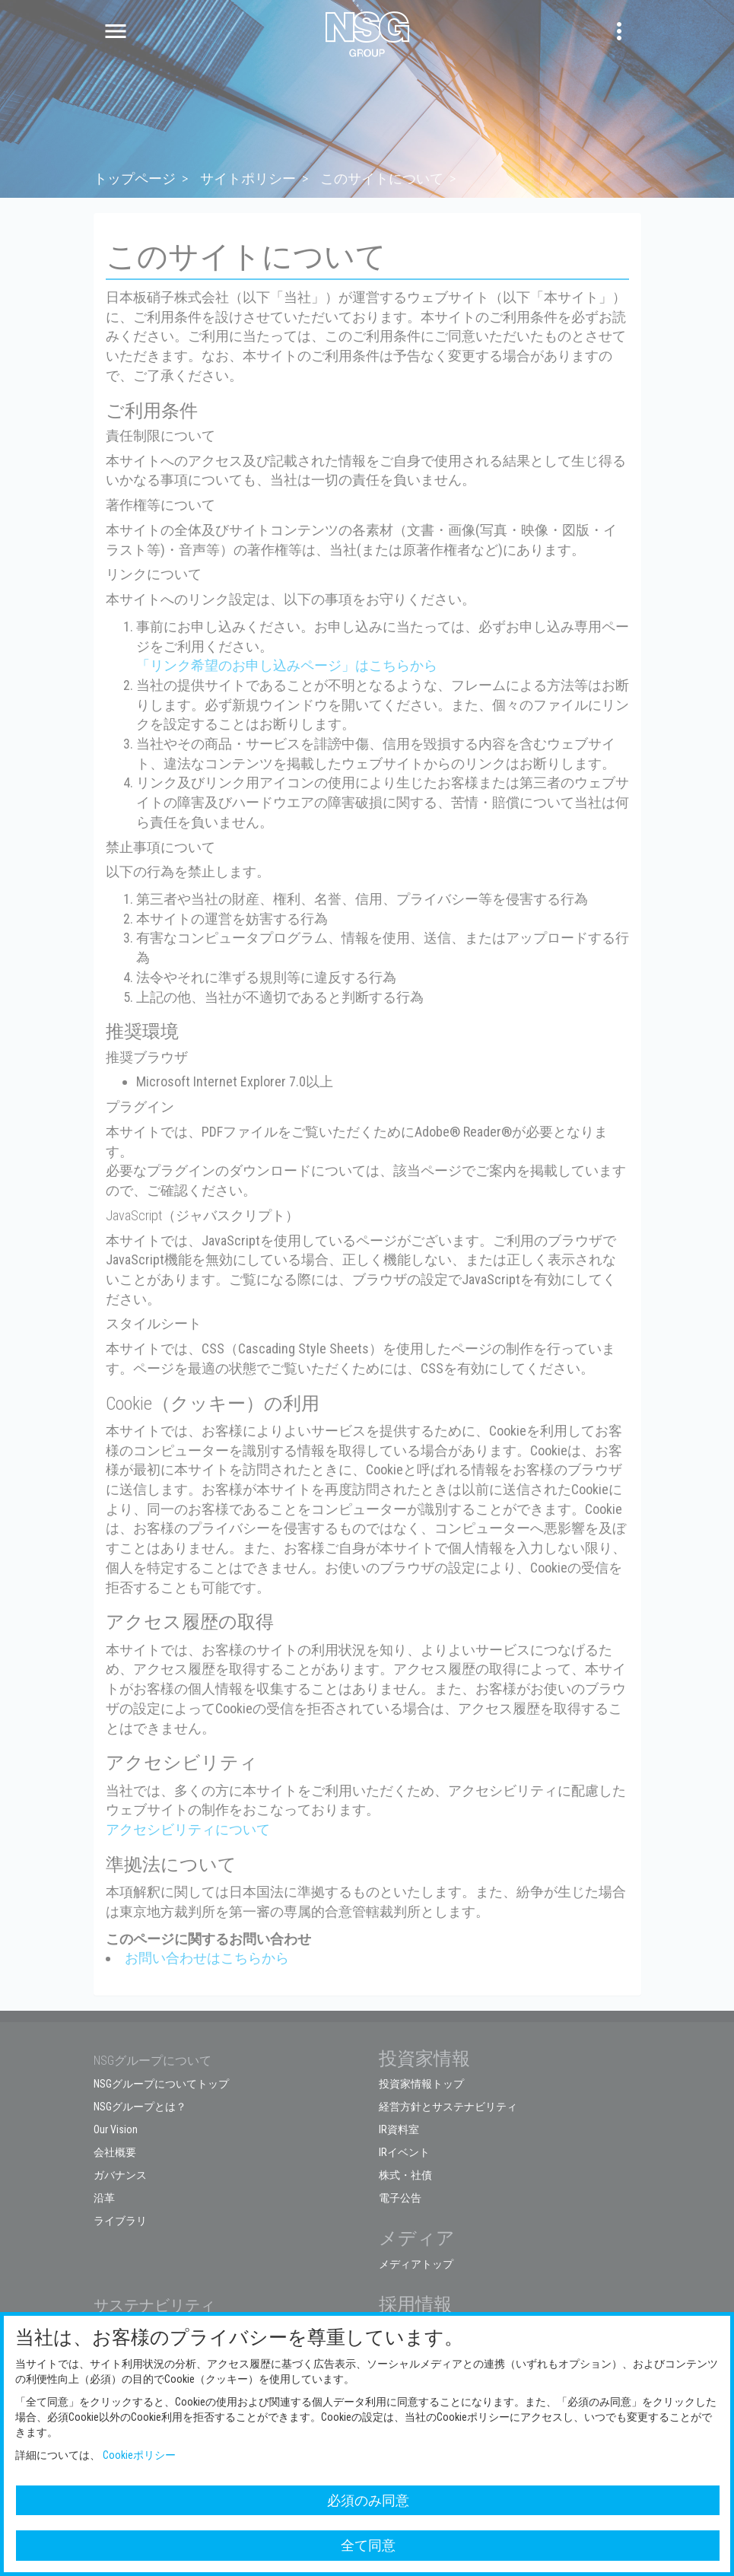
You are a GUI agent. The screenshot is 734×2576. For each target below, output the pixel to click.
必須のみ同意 (368, 2500)
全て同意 (368, 2545)
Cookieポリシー (139, 2455)
